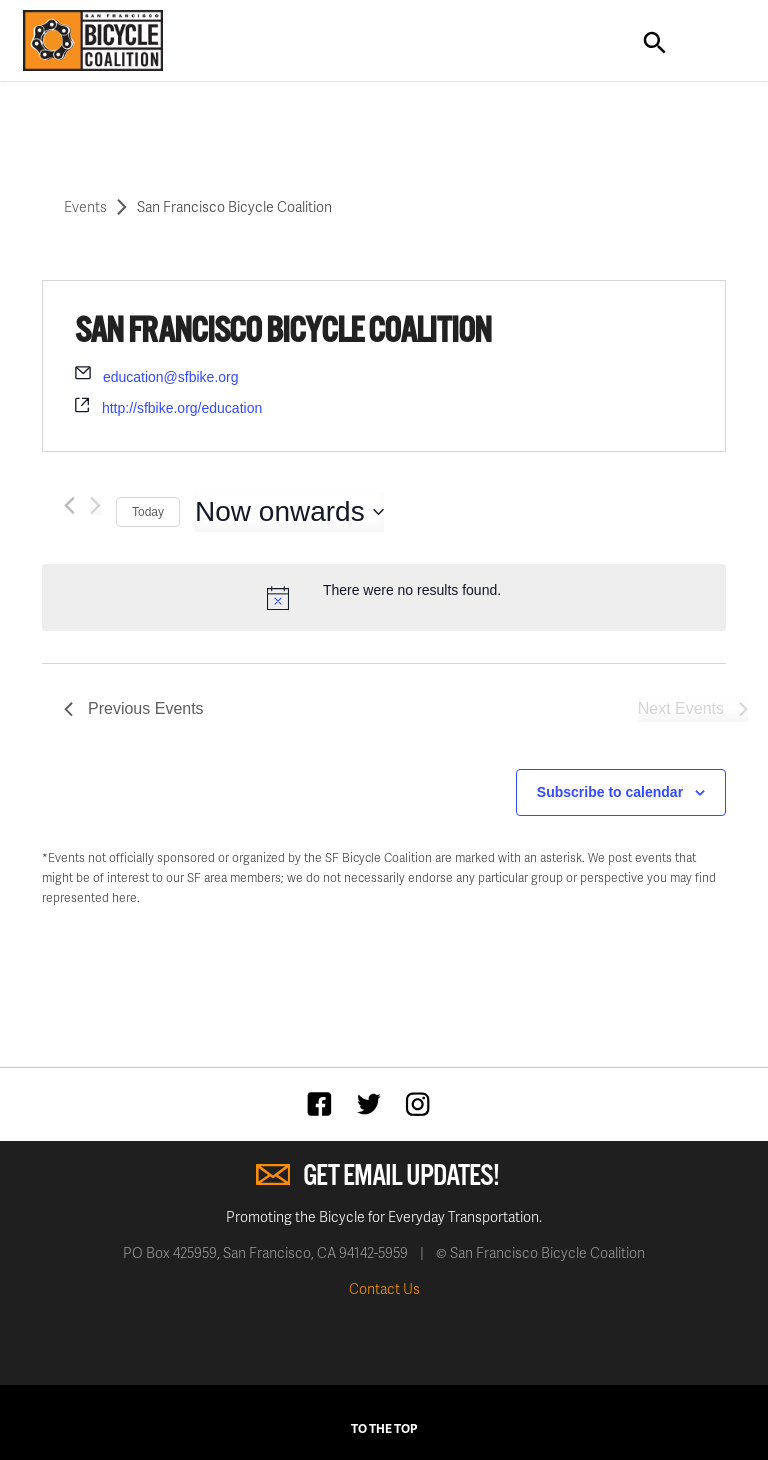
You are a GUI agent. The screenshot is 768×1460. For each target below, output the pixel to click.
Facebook (324, 1103)
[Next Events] (95, 505)
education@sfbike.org (171, 377)
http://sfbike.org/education (182, 408)
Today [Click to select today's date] (148, 512)
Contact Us (384, 1288)
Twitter (373, 1103)
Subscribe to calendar (610, 792)
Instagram (422, 1103)
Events (85, 206)
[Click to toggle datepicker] (289, 512)
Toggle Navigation (713, 43)
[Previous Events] (69, 505)
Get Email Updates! (401, 1176)
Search (655, 43)
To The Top (384, 1428)
